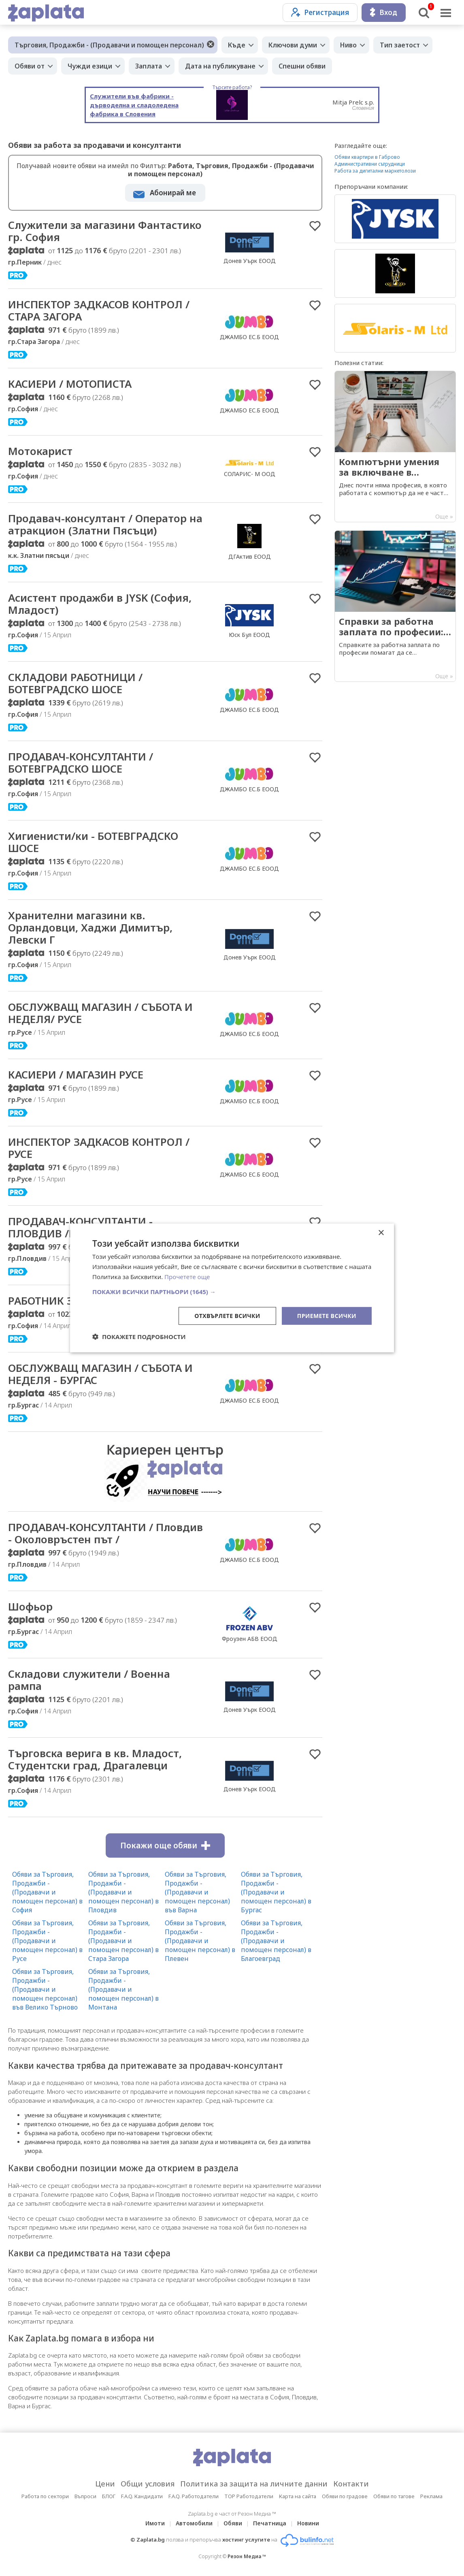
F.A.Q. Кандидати (142, 2496)
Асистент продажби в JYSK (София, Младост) (100, 603)
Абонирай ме (173, 192)
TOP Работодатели (248, 2496)
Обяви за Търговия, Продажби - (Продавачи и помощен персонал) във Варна (197, 1892)
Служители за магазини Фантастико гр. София (105, 231)
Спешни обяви (302, 66)
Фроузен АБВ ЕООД (249, 1639)
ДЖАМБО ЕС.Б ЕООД (249, 337)
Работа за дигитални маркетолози (375, 170)
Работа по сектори (45, 2496)
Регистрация (320, 12)
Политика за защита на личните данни (254, 2483)
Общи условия (148, 2483)
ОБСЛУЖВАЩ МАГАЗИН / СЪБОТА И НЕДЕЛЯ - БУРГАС (100, 1374)
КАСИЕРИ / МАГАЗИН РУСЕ (75, 1074)
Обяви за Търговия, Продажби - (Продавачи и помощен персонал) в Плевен (200, 1940)
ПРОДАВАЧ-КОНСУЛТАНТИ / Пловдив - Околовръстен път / (105, 1533)
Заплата (148, 66)
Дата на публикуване (220, 66)
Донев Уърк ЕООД (249, 261)
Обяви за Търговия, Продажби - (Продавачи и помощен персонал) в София (47, 1892)
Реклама (431, 2496)
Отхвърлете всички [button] (227, 1315)
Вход (383, 12)
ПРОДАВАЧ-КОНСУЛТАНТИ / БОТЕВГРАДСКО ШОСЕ (80, 762)
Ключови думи (292, 45)
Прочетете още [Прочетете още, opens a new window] (187, 1277)
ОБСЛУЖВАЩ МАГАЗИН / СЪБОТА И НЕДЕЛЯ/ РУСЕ (100, 1013)
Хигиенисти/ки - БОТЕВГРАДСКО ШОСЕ (93, 842)
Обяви (232, 2523)
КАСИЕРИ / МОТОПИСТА (70, 383)
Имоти (155, 2523)
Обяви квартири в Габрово (367, 157)
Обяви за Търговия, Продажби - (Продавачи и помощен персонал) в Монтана (123, 1989)
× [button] (381, 1233)
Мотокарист (40, 451)
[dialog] (232, 1288)
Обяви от (30, 66)
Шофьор (30, 1606)
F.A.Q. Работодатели (193, 2496)
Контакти (351, 2483)
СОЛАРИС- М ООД (249, 474)
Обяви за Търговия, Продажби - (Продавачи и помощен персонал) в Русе (47, 1940)
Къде (236, 45)
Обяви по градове (345, 2496)
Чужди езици (90, 66)
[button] (232, 1291)
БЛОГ (108, 2496)
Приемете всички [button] (326, 1315)
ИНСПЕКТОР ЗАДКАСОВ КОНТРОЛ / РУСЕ (98, 1147)
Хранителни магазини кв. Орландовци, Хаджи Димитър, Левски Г (90, 927)
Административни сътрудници (369, 163)
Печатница (269, 2523)
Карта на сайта (297, 2496)
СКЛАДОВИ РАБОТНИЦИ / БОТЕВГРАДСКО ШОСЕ (75, 683)
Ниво (348, 45)
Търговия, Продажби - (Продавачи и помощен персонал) (109, 45)
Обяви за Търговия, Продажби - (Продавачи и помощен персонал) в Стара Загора (123, 1940)
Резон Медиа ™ (247, 2556)
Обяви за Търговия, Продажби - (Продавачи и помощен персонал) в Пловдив (123, 1892)
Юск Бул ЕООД (249, 635)
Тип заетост (400, 45)
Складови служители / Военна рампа (89, 1679)
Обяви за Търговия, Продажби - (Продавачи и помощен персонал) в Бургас (276, 1892)
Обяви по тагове (394, 2496)
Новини (308, 2523)
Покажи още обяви (165, 1845)
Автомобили (194, 2523)
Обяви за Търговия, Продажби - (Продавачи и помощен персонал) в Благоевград (276, 1940)
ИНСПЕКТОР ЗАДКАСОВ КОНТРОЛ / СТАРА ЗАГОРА (98, 310)
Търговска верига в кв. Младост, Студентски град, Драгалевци (95, 1759)
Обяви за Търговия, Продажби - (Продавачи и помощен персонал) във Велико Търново (45, 1989)
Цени (105, 2483)
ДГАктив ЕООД (249, 556)
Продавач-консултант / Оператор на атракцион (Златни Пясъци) (105, 524)
